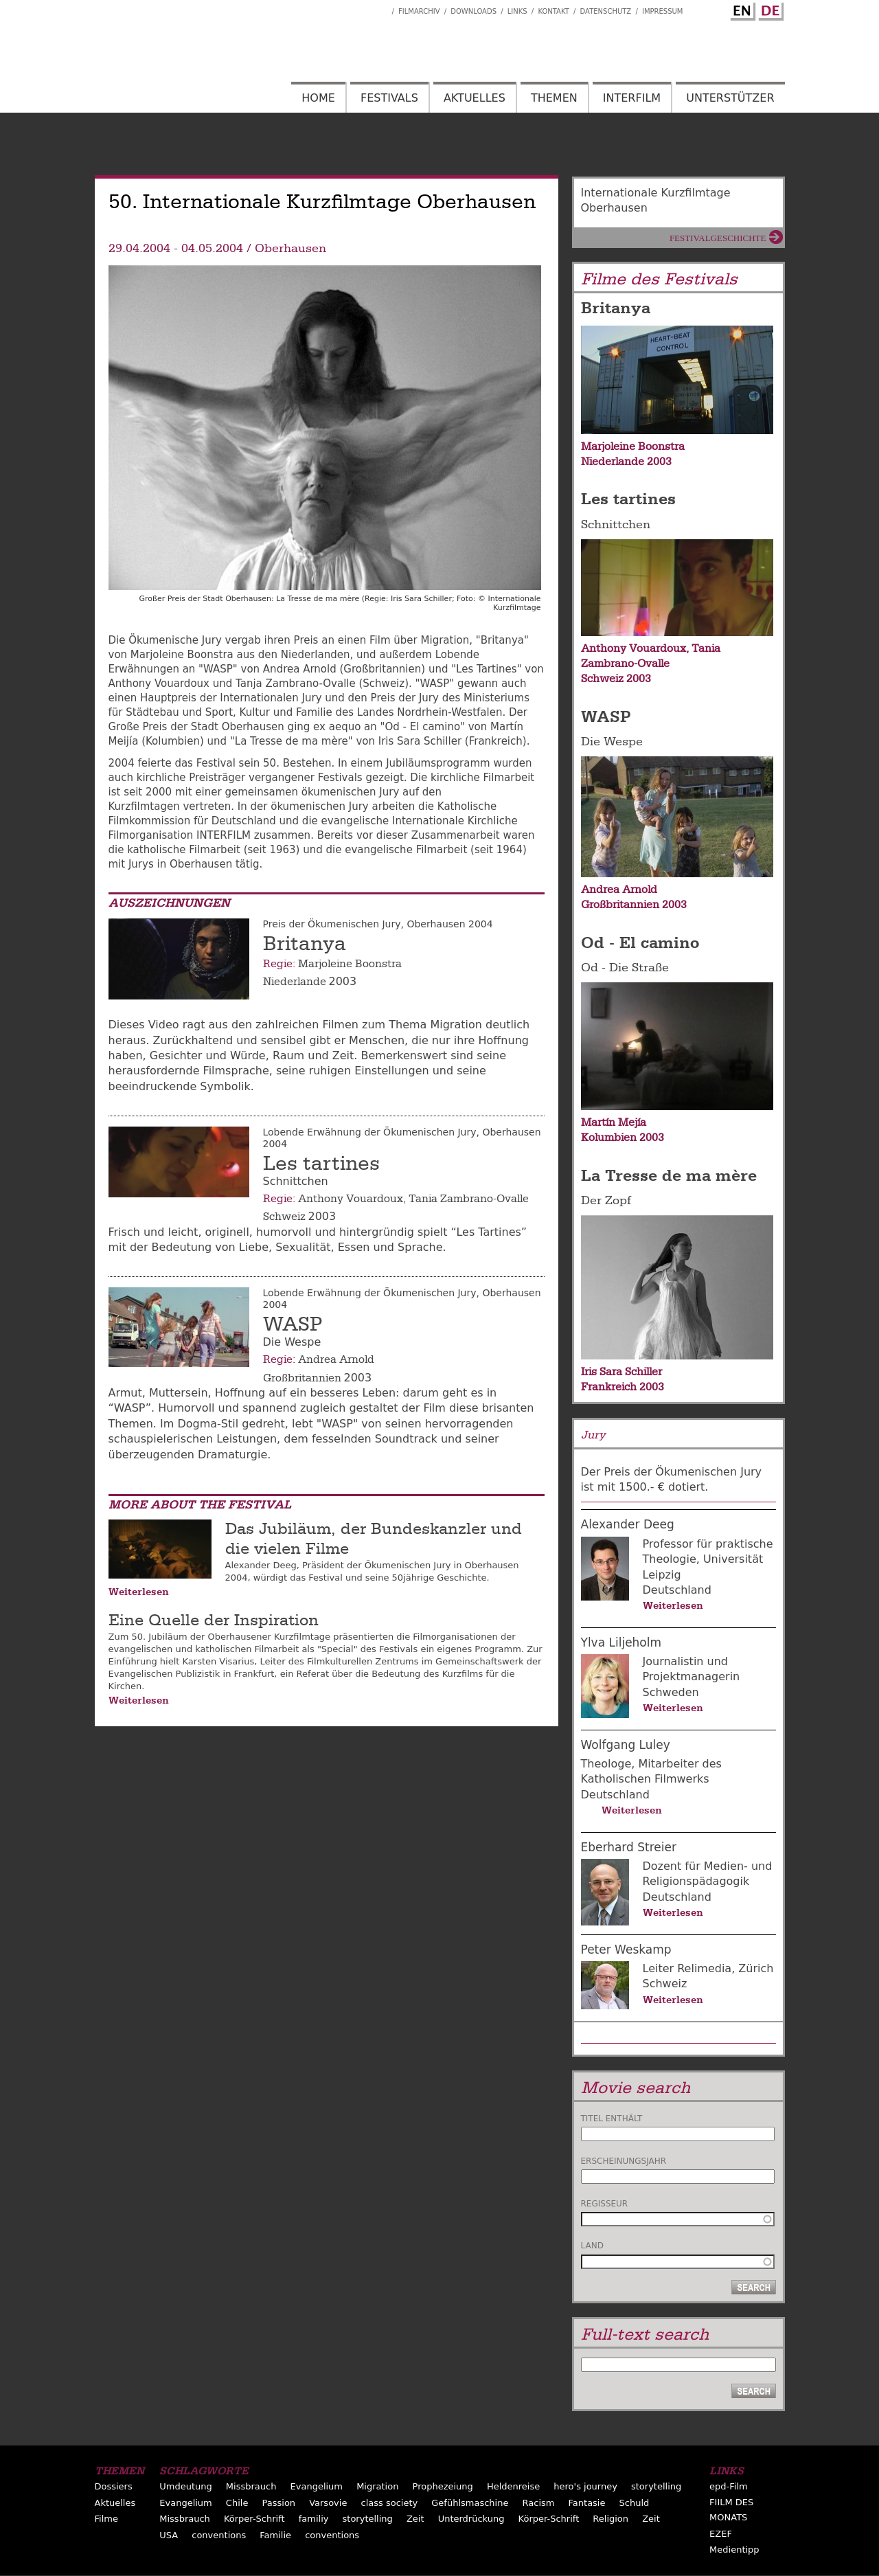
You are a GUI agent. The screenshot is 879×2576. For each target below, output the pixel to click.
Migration (377, 2486)
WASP (292, 1324)
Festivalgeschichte (718, 238)
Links (517, 11)
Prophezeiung (443, 2486)
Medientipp (734, 2549)
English (741, 9)
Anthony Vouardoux (350, 1199)
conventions (219, 2535)
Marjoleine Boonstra (350, 964)
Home (318, 97)
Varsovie (328, 2503)
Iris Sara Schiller (621, 1372)
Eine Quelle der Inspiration (214, 1620)
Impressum (662, 11)
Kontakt (553, 11)
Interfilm (632, 97)
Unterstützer (730, 97)
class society (389, 2503)
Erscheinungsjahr (624, 2161)
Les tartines (321, 1163)
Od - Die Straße (625, 967)
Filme (106, 2518)
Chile (237, 2503)
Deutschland (677, 1589)
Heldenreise (513, 2486)
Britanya (304, 944)
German (769, 9)
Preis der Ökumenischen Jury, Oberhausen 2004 (378, 923)
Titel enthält (612, 2118)
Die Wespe (612, 741)
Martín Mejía (613, 1122)
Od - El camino (640, 942)
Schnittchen (615, 524)
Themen (554, 97)
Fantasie (587, 2503)
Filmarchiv (419, 11)
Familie (275, 2535)
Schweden (671, 1692)
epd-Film (728, 2486)
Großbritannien (302, 1378)
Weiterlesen (139, 1591)
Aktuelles (474, 97)
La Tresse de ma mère (669, 1175)
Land (592, 2245)
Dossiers (114, 2486)
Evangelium (316, 2486)
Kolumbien (609, 1137)
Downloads (473, 11)
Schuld (634, 2503)
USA (168, 2535)
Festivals (389, 97)
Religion (610, 2518)
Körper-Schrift (254, 2518)
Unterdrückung (471, 2518)
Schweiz (284, 1216)
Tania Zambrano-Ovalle (469, 1199)
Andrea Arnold (336, 1359)
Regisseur (604, 2203)
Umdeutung (185, 2486)
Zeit (415, 2518)
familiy (314, 2518)
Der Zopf (606, 1200)
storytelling (656, 2486)
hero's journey (585, 2486)
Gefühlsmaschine (469, 2503)
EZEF (720, 2534)
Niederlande (294, 981)
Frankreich (609, 1387)
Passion (279, 2503)
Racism (539, 2503)
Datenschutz (606, 11)
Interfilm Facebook (381, 7)
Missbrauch (251, 2486)
